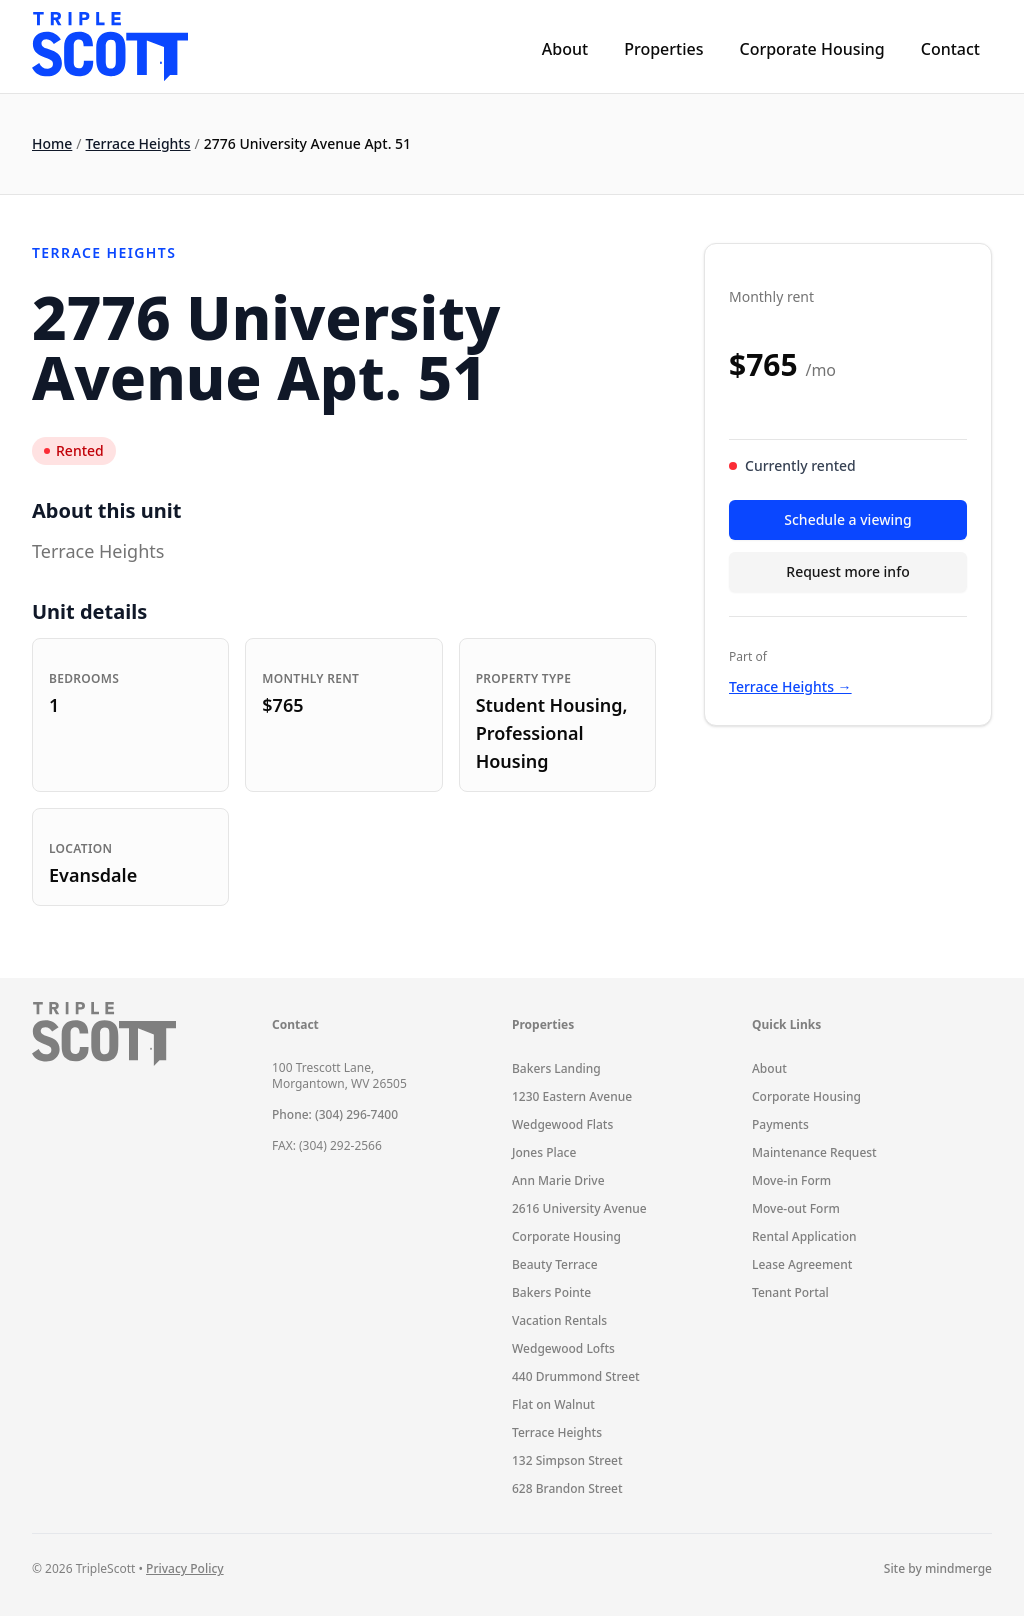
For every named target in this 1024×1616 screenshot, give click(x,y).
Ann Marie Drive (558, 1180)
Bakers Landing (556, 1068)
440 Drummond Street (576, 1376)
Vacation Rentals (559, 1320)
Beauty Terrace (555, 1264)
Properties (663, 49)
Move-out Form (796, 1208)
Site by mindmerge (938, 1569)
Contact (950, 49)
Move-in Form (791, 1180)
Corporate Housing (811, 49)
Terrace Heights (138, 143)
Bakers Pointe (551, 1292)
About (565, 49)
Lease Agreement (802, 1264)
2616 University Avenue (579, 1208)
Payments (780, 1124)
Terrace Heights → (790, 686)
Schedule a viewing (847, 519)
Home (52, 143)
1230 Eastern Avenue (572, 1096)
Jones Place (544, 1152)
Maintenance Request (814, 1152)
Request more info (847, 571)
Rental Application (804, 1236)
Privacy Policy (185, 1568)
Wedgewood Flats (562, 1124)
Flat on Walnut (553, 1404)
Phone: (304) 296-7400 (335, 1114)
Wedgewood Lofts (563, 1348)
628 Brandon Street (567, 1488)
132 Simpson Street (567, 1460)
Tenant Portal (790, 1292)
